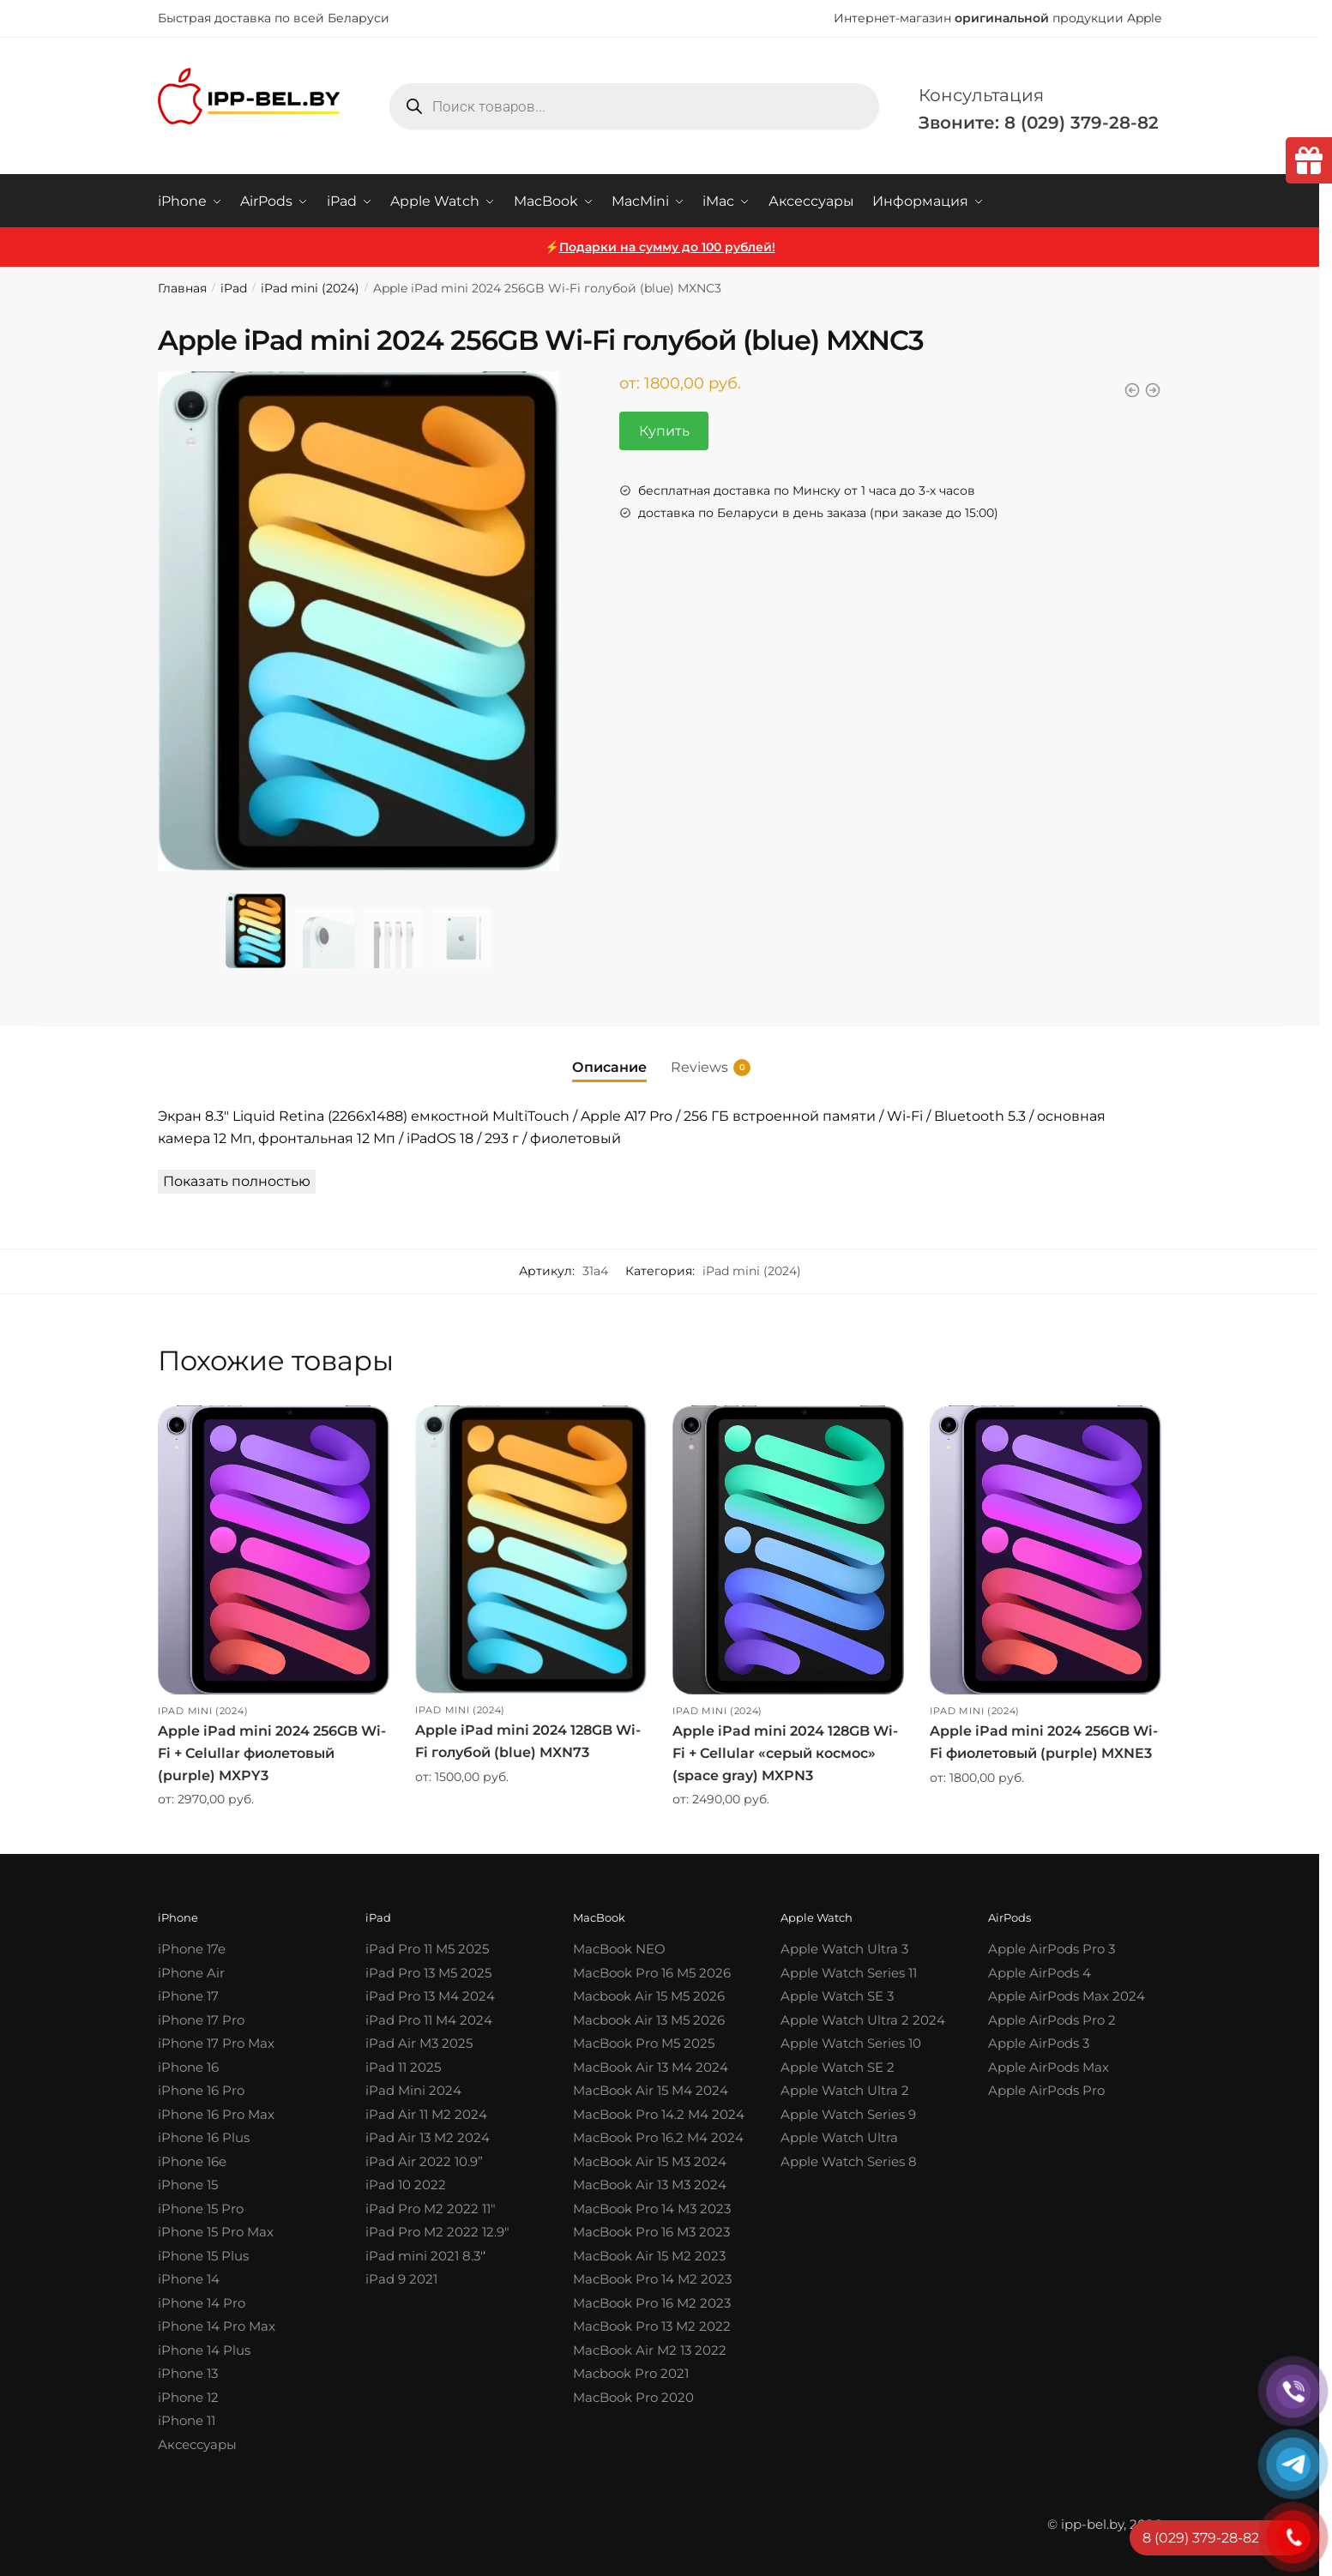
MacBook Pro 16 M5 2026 (652, 1972)
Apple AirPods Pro (1046, 2090)
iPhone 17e (192, 1949)
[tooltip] (1309, 160)
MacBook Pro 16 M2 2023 (652, 2302)
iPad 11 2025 (403, 2066)
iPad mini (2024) (310, 288)
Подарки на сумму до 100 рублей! (667, 246)
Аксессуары (197, 2443)
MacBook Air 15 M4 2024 (650, 2090)
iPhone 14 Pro (201, 2302)
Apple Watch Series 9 (848, 2113)
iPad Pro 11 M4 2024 (428, 2019)
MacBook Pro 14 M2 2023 (652, 2279)
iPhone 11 (186, 2420)
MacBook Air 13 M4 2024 (650, 2066)
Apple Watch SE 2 (838, 2066)
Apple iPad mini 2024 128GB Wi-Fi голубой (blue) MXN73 (528, 1741)
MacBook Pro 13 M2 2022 (652, 2326)
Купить (664, 430)
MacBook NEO (619, 1949)
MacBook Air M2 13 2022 (649, 2349)
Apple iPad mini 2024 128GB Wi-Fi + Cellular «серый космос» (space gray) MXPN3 (785, 1752)
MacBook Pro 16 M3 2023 (651, 2232)
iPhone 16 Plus (204, 2137)
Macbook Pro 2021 (631, 2373)
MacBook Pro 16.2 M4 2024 (658, 2137)
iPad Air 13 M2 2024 (427, 2137)
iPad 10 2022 (405, 2184)
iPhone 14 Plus (204, 2349)
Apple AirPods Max (1048, 2066)
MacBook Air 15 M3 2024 (649, 2160)
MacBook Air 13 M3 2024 (649, 2184)
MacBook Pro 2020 (633, 2396)
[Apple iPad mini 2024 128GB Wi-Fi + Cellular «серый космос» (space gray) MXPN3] (788, 1549)
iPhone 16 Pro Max (216, 2113)
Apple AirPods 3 (1038, 2043)
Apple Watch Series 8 (849, 2160)
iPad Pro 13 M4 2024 (430, 1996)
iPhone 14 (189, 2279)
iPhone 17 (188, 1996)
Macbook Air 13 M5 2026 (649, 2019)
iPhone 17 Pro (201, 2019)
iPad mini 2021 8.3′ (424, 2255)
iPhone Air (191, 1972)
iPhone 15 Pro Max (216, 2232)
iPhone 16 (188, 2066)
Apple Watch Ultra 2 (845, 2090)
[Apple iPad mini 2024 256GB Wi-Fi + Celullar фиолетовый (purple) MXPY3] (273, 1549)
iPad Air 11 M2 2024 (426, 2113)
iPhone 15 (188, 2184)
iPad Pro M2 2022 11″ (430, 2208)
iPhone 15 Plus (203, 2255)
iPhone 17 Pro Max (216, 2043)
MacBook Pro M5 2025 (643, 2043)
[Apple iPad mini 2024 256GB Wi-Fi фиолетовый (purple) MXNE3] (1045, 1549)
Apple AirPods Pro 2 (1052, 2019)
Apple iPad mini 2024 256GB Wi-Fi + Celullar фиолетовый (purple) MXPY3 (272, 1752)
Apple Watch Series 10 (851, 2043)
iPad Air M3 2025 (419, 2043)
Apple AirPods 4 (1039, 1972)
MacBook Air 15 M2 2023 (649, 2255)
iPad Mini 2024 (413, 2090)
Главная (182, 288)
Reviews (699, 1066)
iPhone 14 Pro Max (216, 2326)
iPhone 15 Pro (201, 2208)
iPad (233, 288)
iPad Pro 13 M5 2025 (428, 1972)
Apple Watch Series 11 (849, 1972)
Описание (609, 1066)
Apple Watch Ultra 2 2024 (863, 2019)
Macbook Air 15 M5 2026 (649, 1996)
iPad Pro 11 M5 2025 (427, 1949)
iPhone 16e (192, 2160)
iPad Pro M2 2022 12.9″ (437, 2232)
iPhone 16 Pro (201, 2090)
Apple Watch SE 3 (837, 1996)
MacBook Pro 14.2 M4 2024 (658, 2113)
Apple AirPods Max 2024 (1066, 1996)
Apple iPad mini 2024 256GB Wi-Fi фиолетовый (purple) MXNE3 (1044, 1741)
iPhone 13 (188, 2373)
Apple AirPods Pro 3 (1051, 1949)
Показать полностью (236, 1180)
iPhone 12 (188, 2396)
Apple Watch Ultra (839, 2137)
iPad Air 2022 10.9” (424, 2160)
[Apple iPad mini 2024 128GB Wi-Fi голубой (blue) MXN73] (531, 1549)
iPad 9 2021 (401, 2279)
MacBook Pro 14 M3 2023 (652, 2208)
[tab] (609, 1053)
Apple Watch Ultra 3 (844, 1949)
